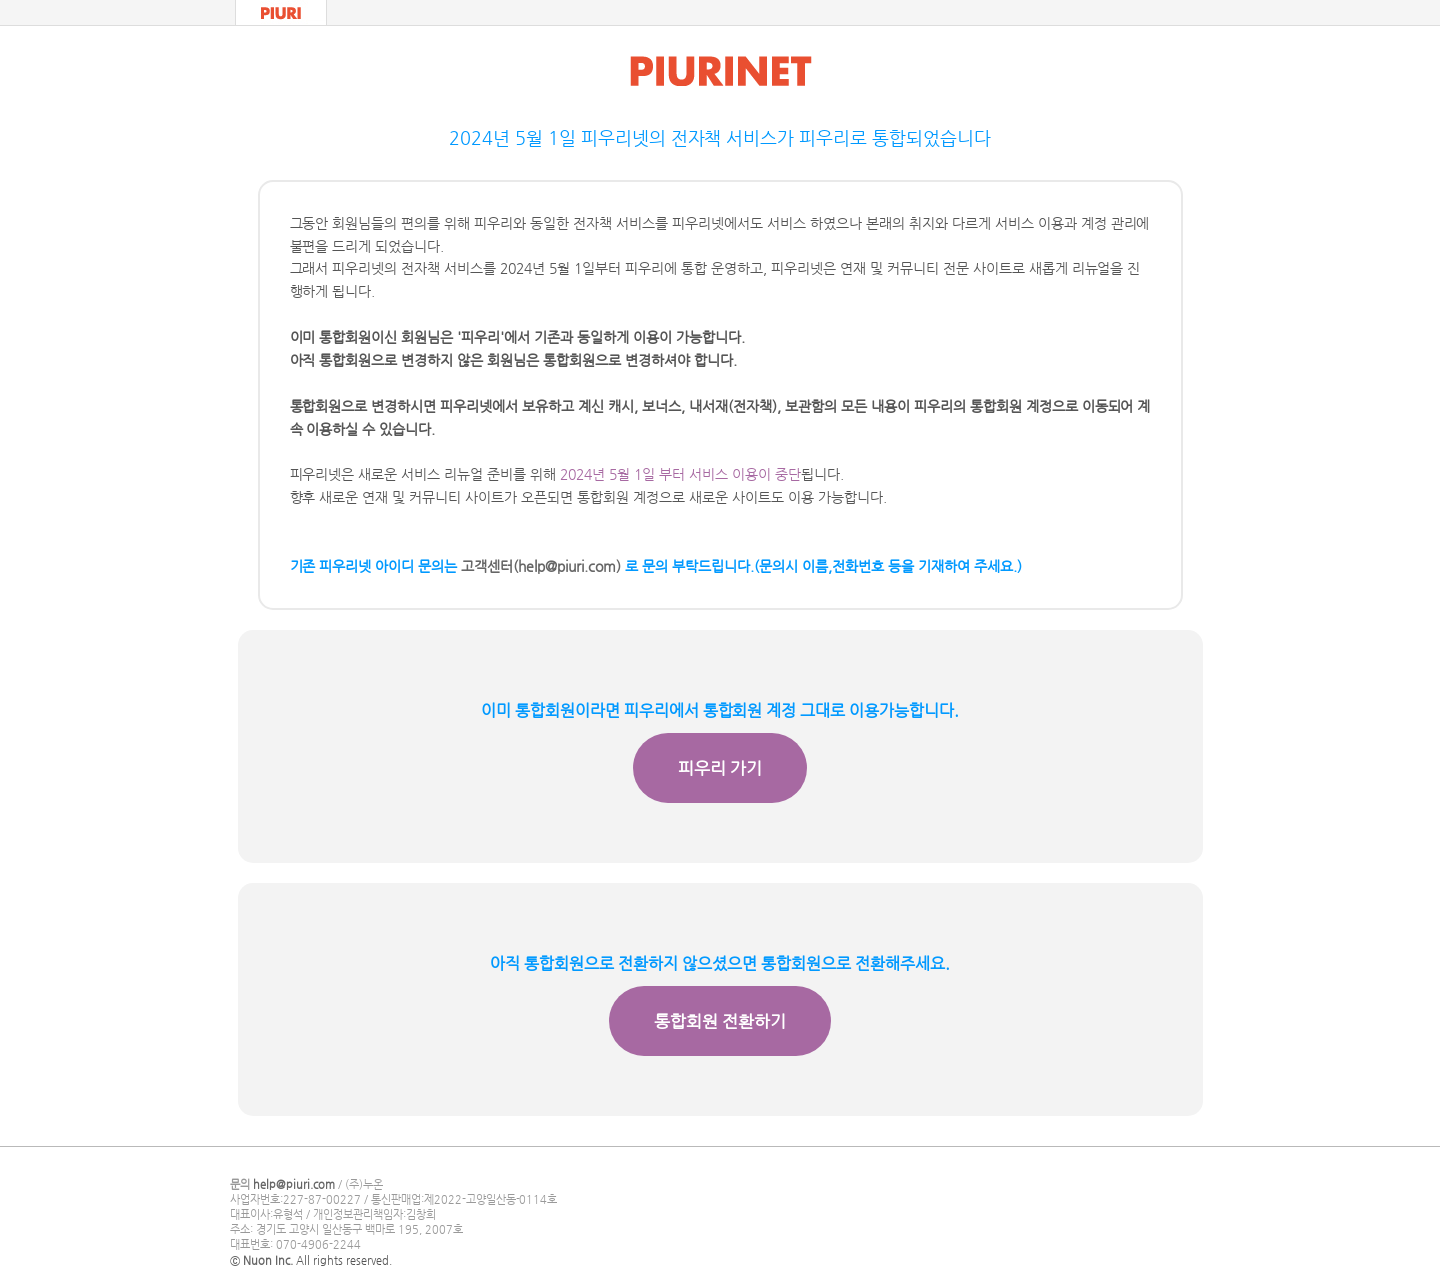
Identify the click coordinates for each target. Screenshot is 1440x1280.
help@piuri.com (294, 1184)
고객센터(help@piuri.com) (541, 566)
